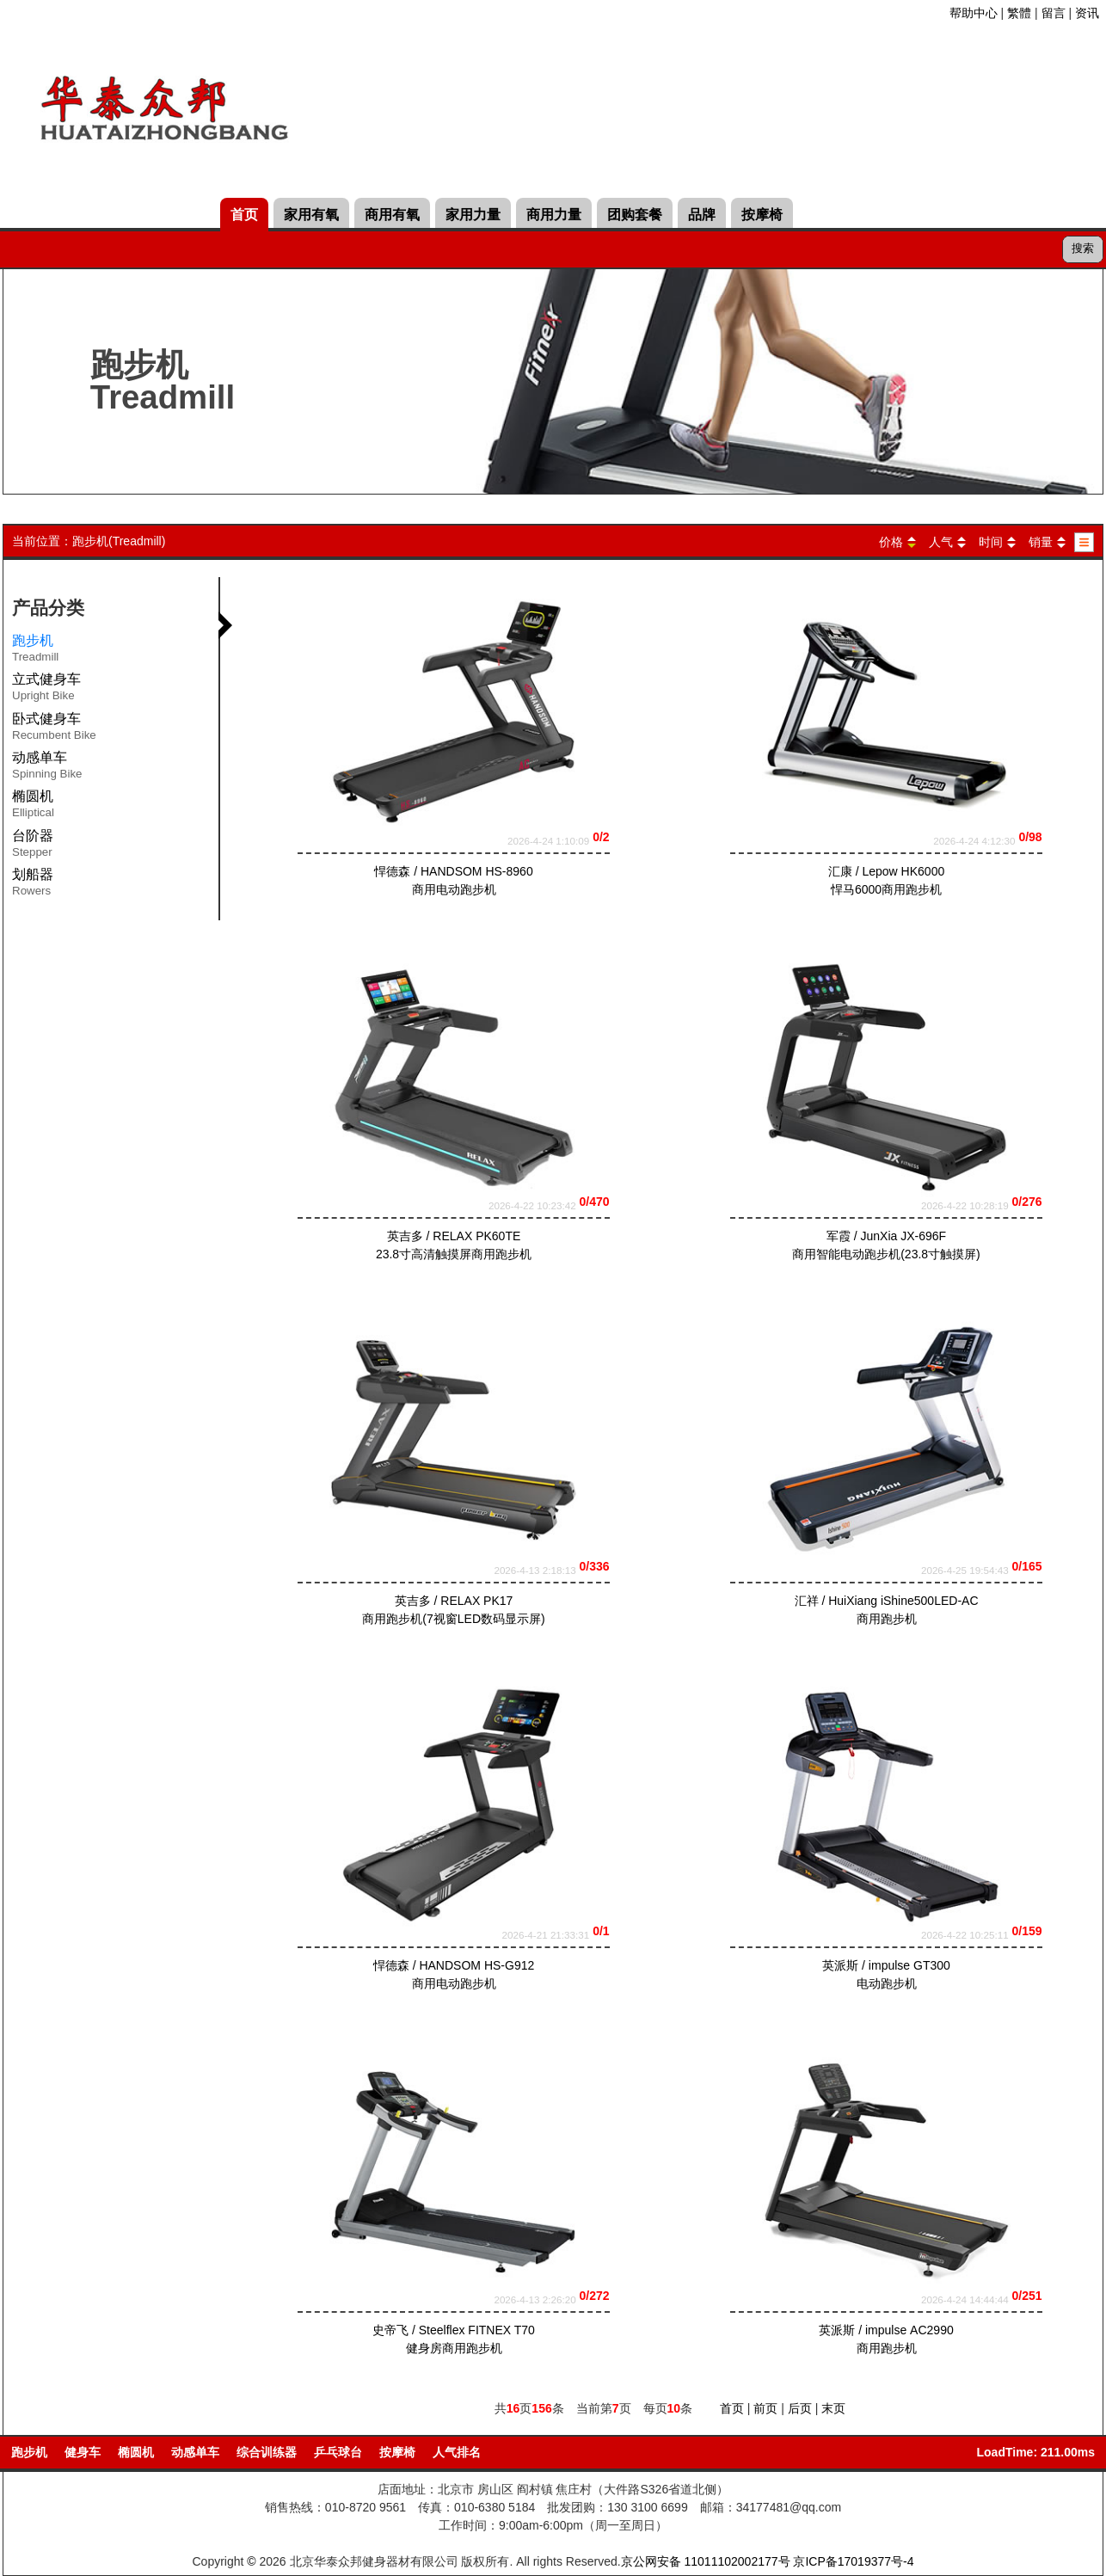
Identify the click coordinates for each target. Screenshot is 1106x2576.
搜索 (1083, 248)
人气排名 (457, 2452)
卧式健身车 (54, 729)
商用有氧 (392, 214)
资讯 (1087, 13)
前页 (765, 2408)
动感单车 (47, 768)
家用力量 (473, 214)
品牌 (702, 214)
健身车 (83, 2452)
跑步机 (29, 2452)
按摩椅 (762, 214)
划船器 (32, 885)
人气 (941, 542)
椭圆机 (33, 807)
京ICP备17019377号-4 (853, 2561)
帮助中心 (973, 13)
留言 (1053, 13)
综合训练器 (267, 2452)
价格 (891, 542)
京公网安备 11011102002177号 (705, 2561)
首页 (244, 214)
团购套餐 (634, 214)
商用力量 (553, 214)
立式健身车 (46, 690)
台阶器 (32, 846)
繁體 (1019, 13)
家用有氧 (311, 214)
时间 (991, 542)
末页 (833, 2408)
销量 (1041, 542)
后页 (800, 2408)
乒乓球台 (338, 2452)
